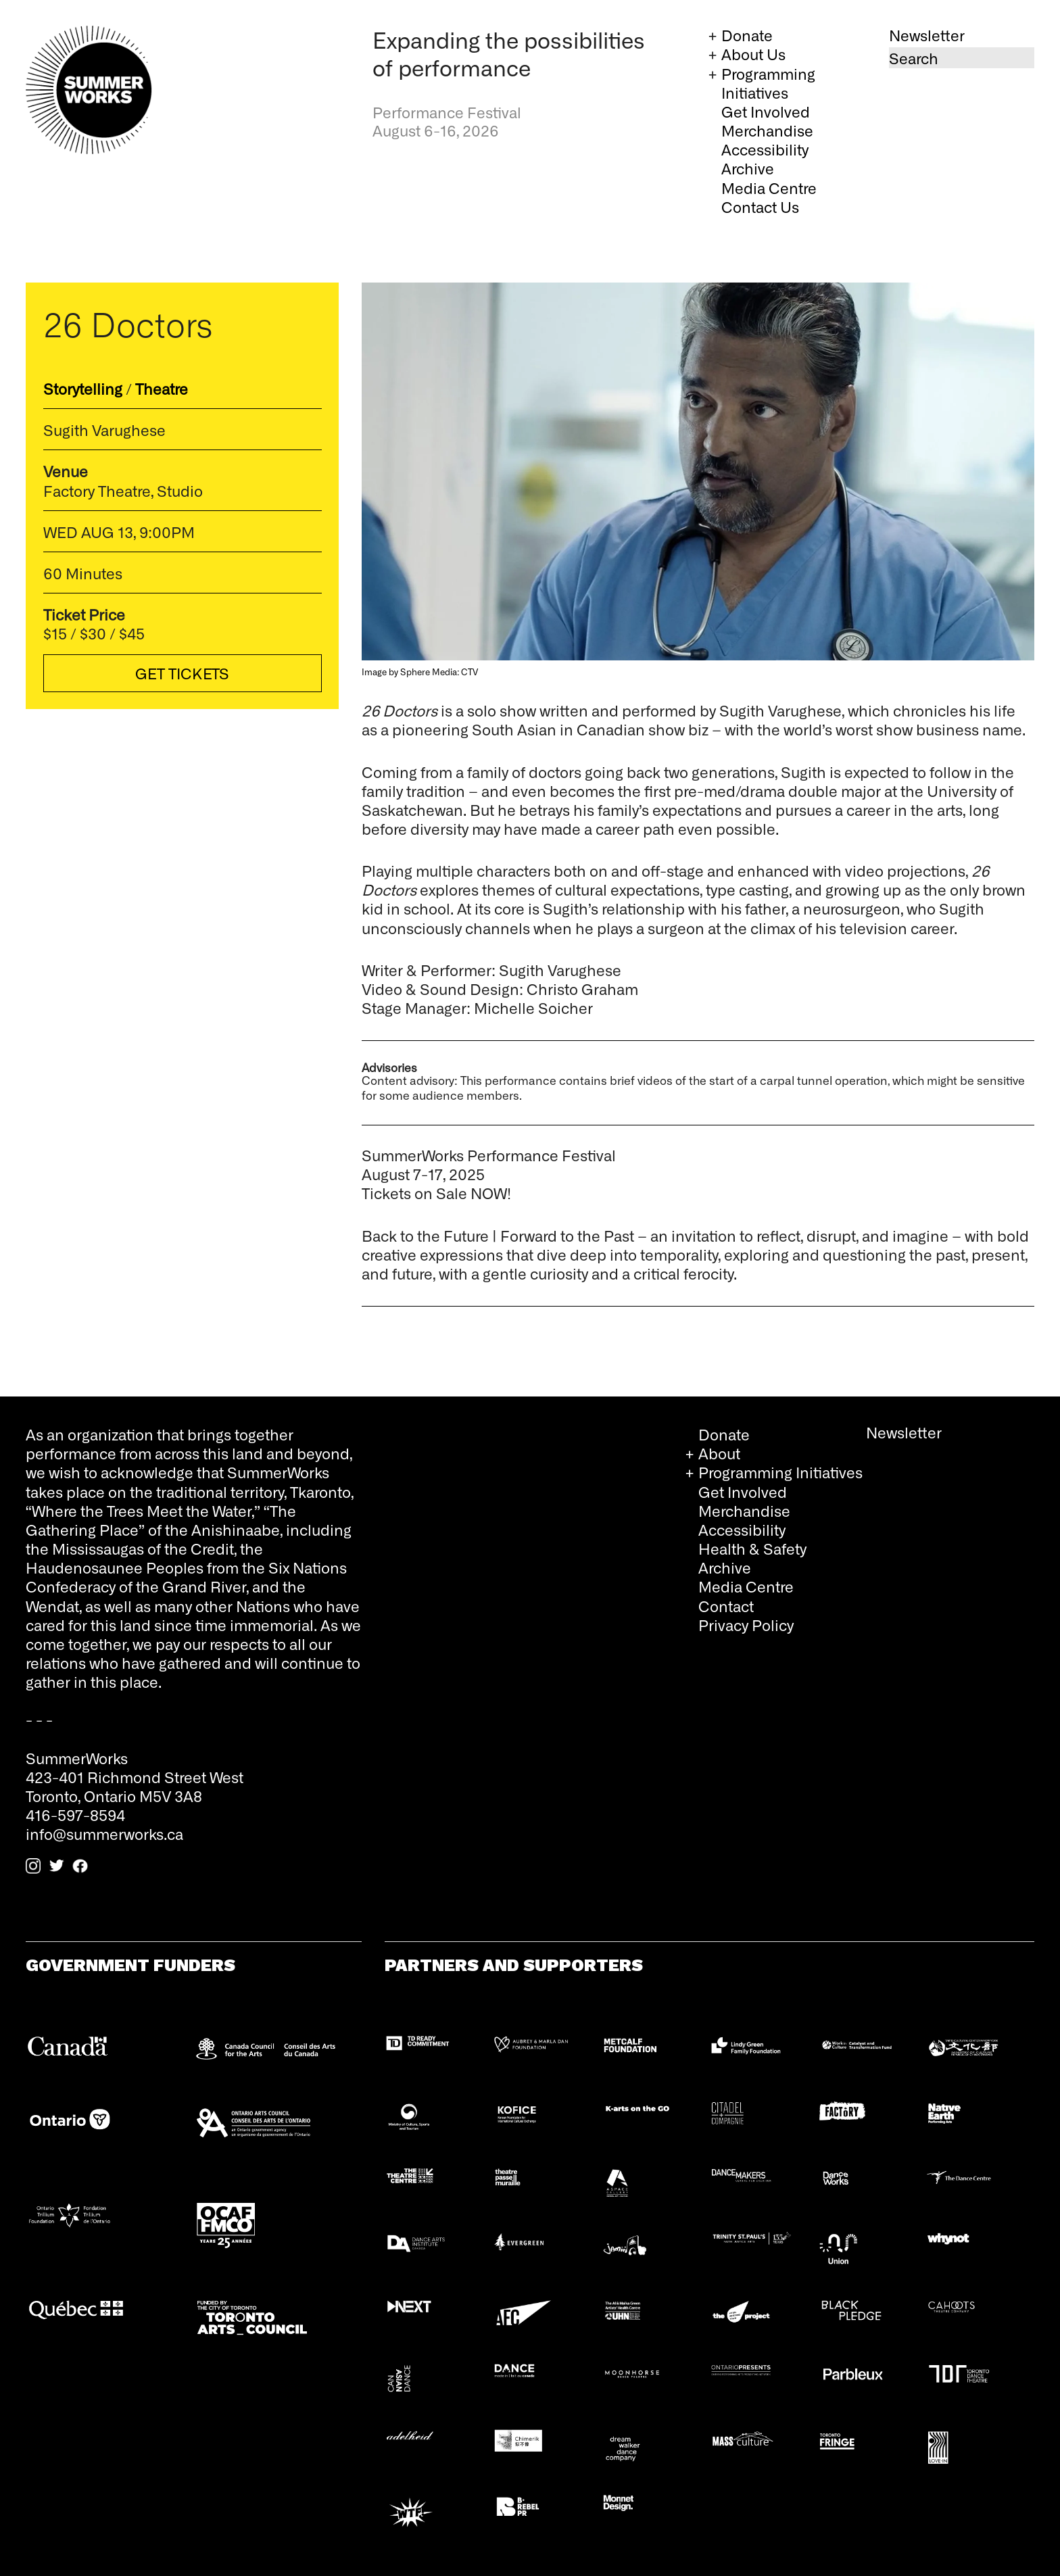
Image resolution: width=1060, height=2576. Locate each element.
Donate (747, 35)
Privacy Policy (746, 1624)
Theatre (161, 388)
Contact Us (760, 206)
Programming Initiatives (768, 82)
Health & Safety (752, 1548)
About (719, 1453)
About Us (753, 54)
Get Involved (765, 111)
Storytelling (82, 388)
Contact (726, 1606)
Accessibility (765, 149)
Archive (747, 168)
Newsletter (927, 35)
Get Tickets (182, 673)
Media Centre (769, 187)
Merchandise (767, 130)
